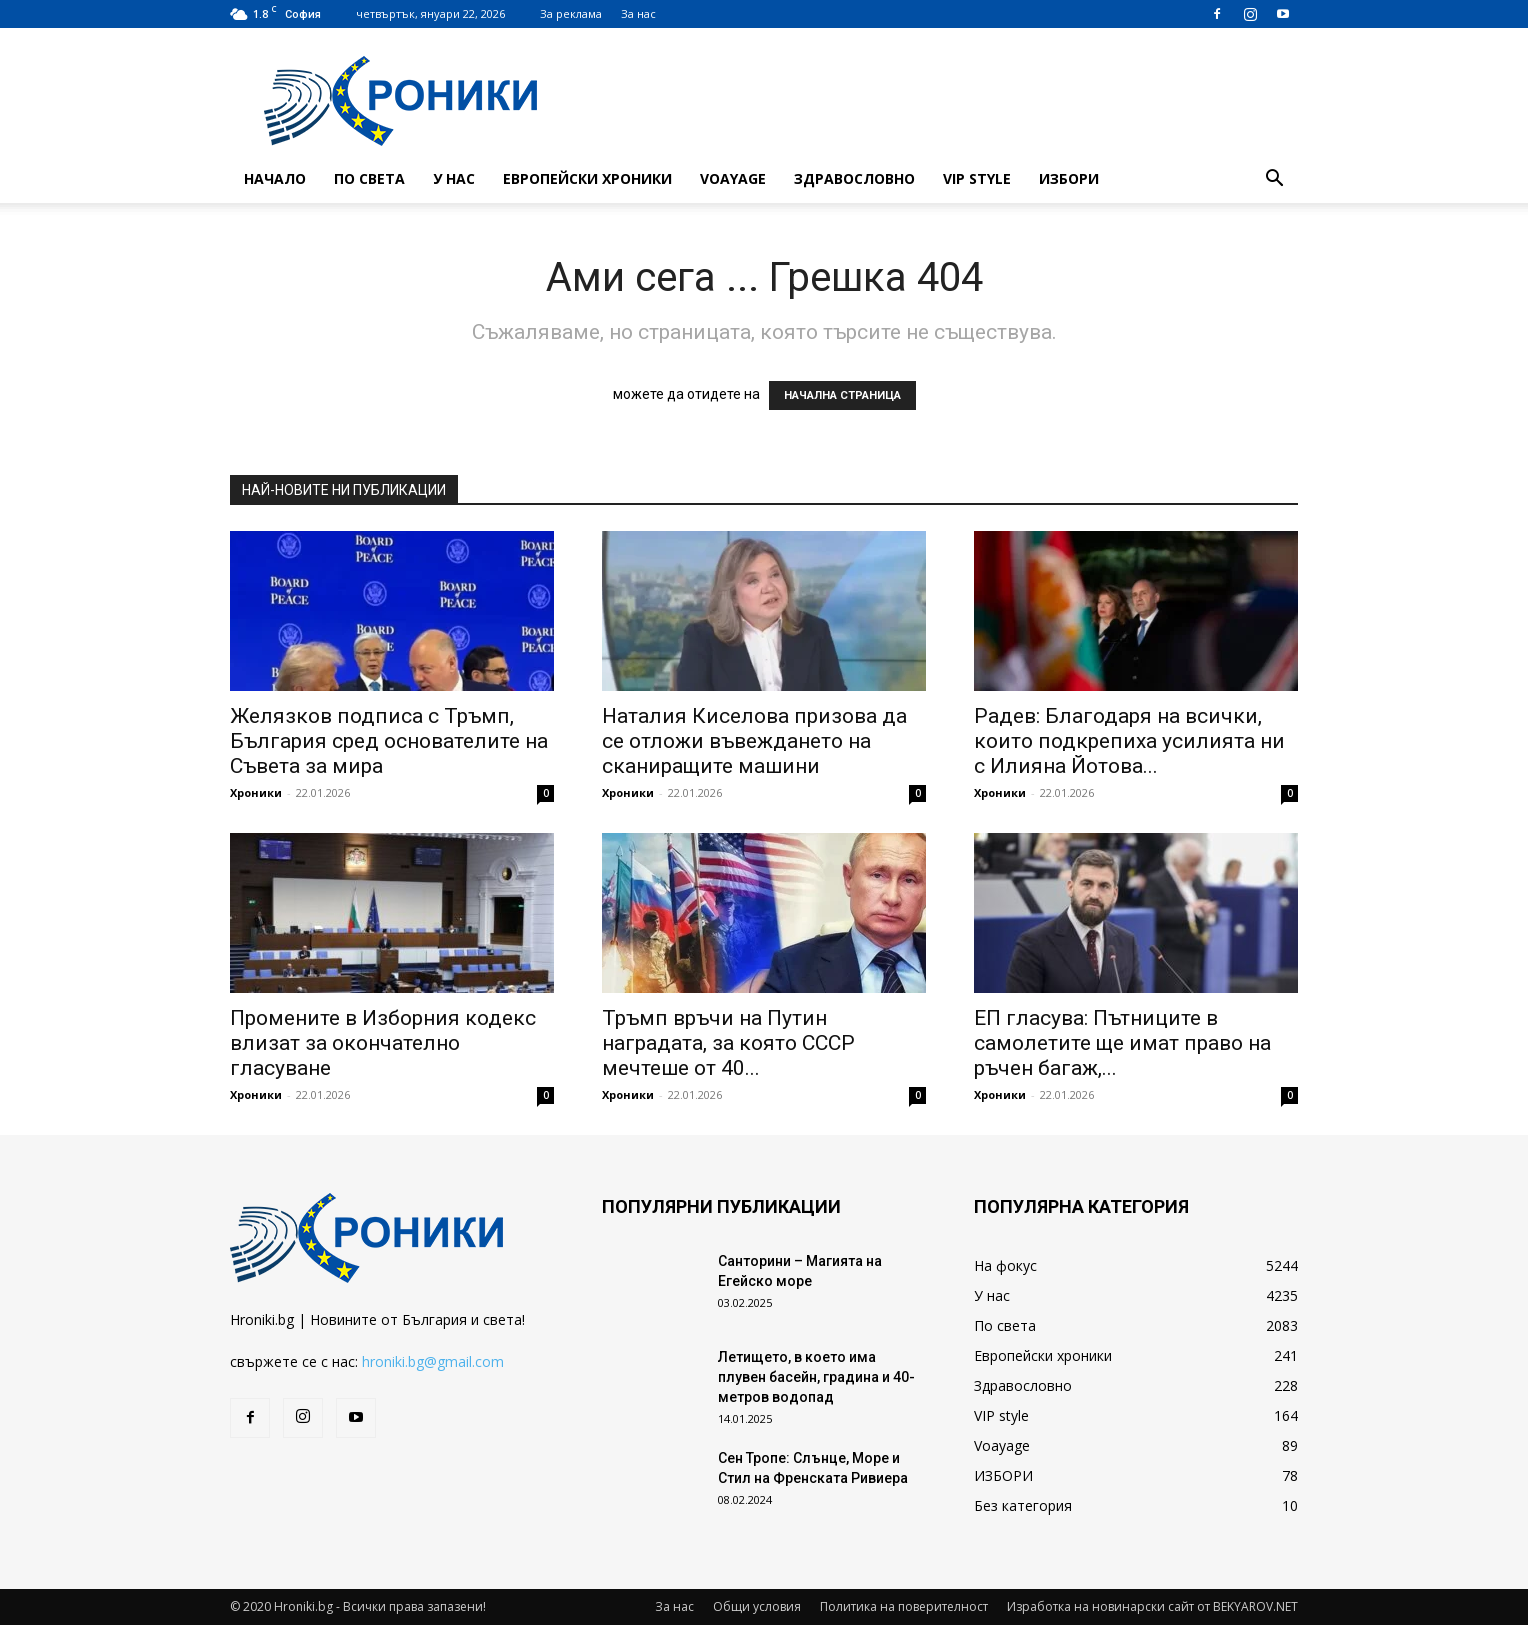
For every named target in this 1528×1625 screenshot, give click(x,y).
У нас (454, 178)
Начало (275, 178)
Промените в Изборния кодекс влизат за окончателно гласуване (383, 1043)
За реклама (571, 13)
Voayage (733, 178)
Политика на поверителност (904, 1606)
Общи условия (757, 1606)
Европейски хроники (587, 178)
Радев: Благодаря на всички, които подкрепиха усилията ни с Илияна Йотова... (1129, 741)
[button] (1274, 180)
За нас (638, 13)
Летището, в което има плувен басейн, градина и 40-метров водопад (816, 1377)
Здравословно (854, 178)
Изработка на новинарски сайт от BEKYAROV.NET (1152, 1606)
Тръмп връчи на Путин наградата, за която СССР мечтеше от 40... (728, 1043)
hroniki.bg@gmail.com (433, 1361)
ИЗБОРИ (1069, 178)
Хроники (256, 792)
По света (369, 178)
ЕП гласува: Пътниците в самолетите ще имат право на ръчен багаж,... (1122, 1043)
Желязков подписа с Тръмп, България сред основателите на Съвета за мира (389, 741)
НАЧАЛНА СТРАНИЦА (842, 395)
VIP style (977, 178)
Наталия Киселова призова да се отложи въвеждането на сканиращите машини (754, 741)
